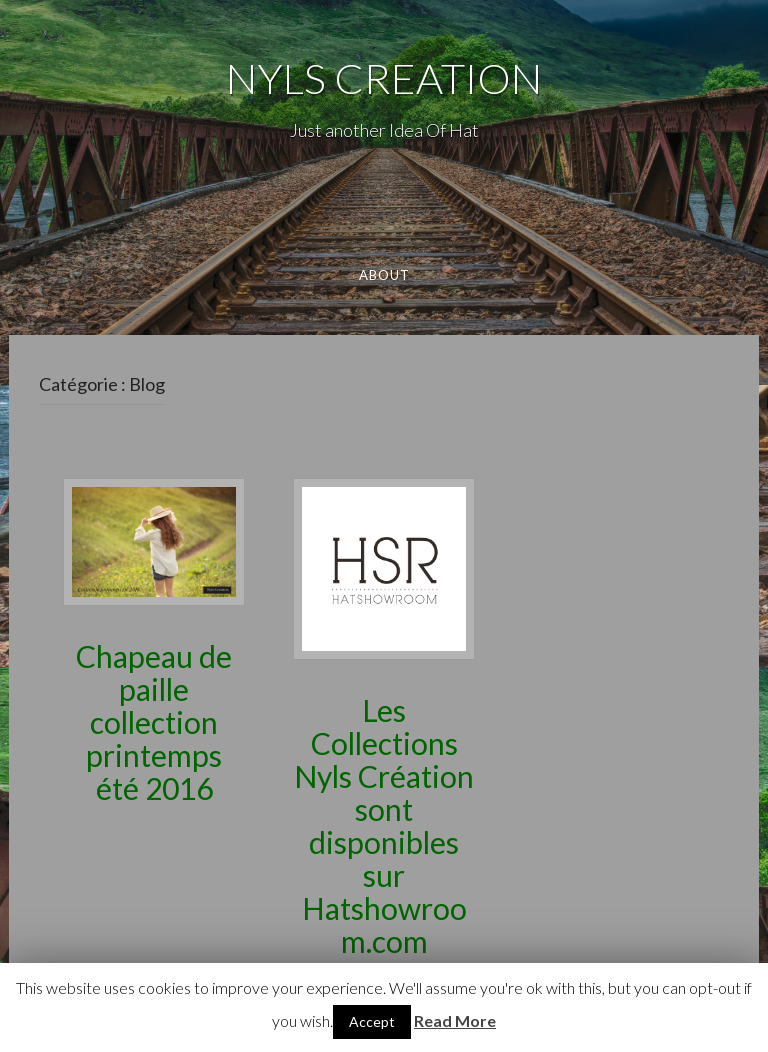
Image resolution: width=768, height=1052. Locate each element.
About (384, 275)
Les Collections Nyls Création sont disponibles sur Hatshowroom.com (384, 825)
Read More (455, 1020)
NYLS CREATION (384, 78)
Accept (372, 1021)
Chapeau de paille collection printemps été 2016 (154, 722)
